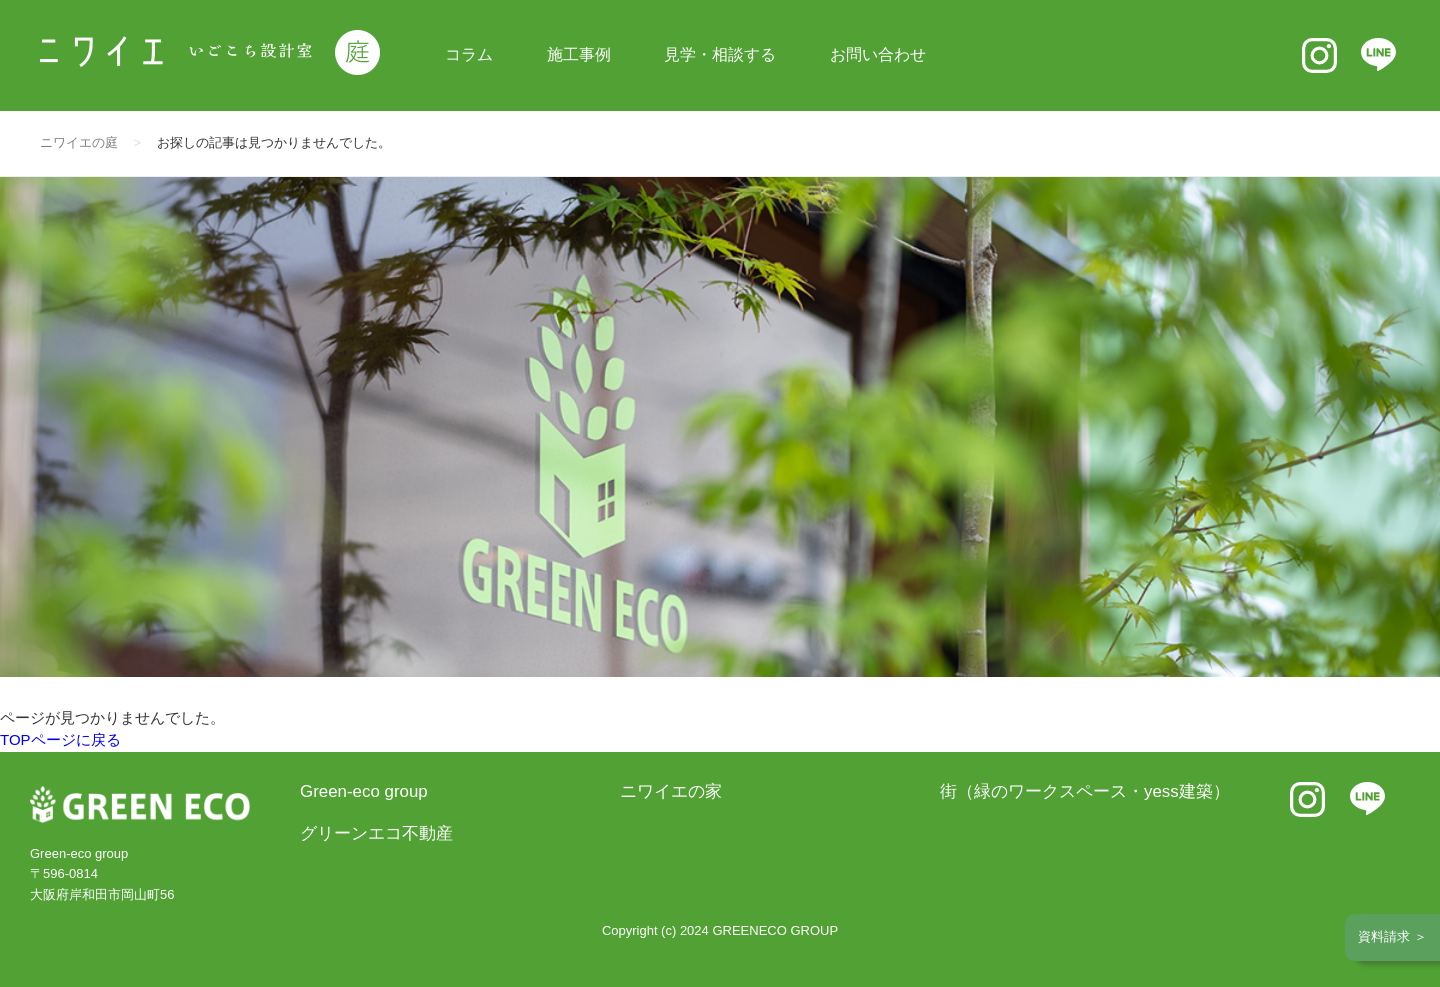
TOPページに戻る (60, 739)
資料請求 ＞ (1392, 936)
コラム (469, 54)
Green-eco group (364, 791)
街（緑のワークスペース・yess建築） (1085, 791)
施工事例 (579, 54)
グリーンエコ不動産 (376, 833)
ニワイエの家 (671, 791)
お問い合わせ (878, 54)
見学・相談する (720, 54)
